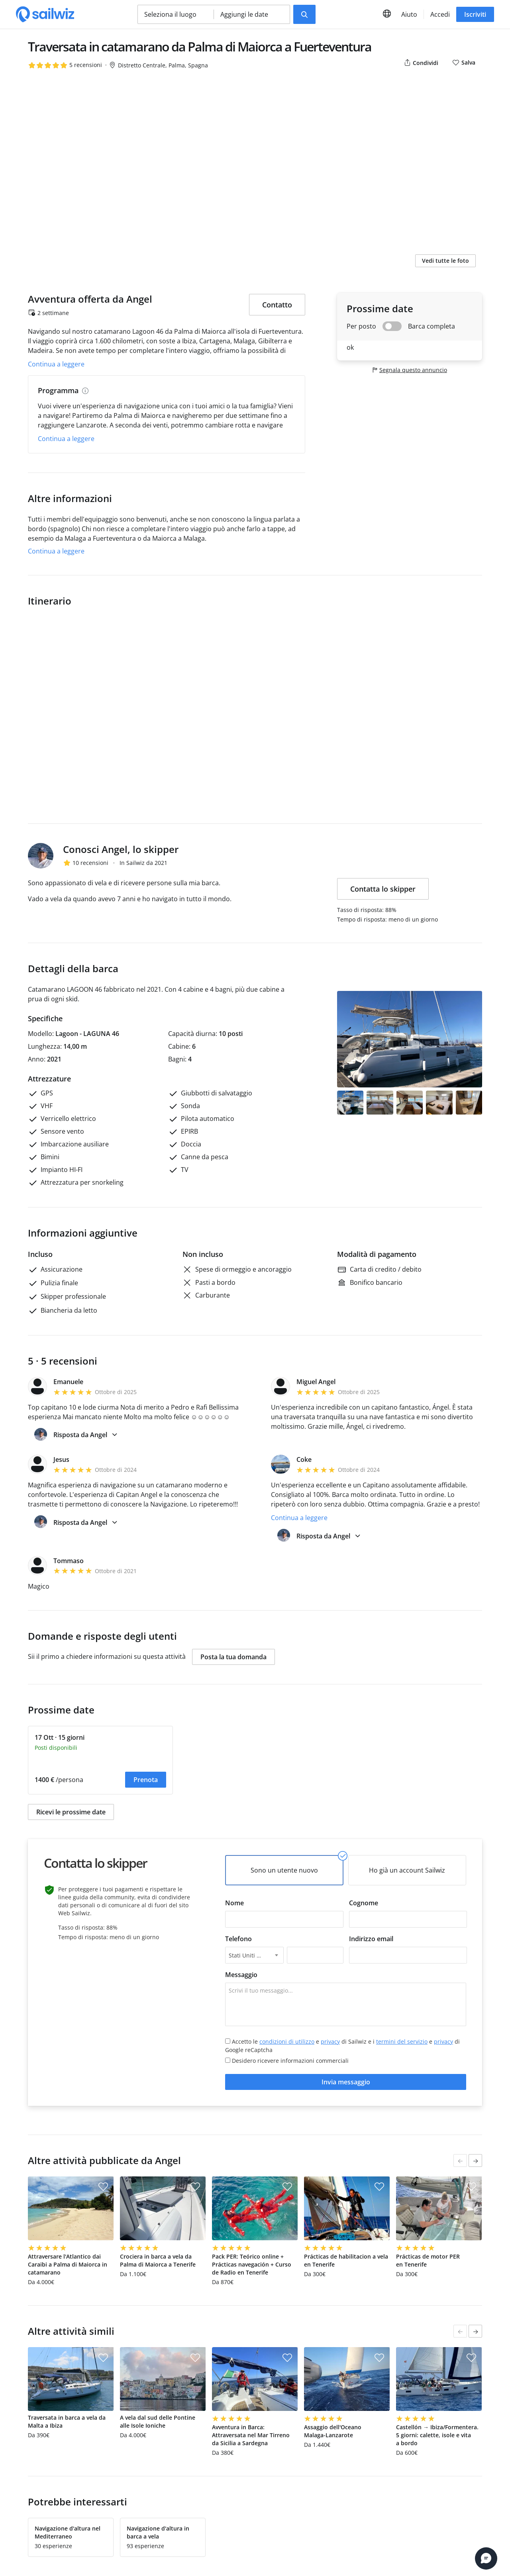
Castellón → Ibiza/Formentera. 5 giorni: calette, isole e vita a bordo (437, 2435)
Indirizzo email (371, 1938)
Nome (234, 1903)
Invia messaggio (346, 2082)
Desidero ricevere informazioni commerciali (287, 2060)
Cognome (363, 1903)
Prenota (145, 1779)
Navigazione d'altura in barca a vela (158, 2532)
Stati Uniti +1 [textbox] (246, 1955)
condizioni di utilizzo (286, 2041)
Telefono (238, 1938)
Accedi (440, 14)
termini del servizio (402, 2041)
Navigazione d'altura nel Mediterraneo (67, 2532)
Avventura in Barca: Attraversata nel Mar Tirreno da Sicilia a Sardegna (251, 2435)
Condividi (420, 63)
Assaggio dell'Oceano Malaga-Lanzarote (332, 2431)
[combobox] (254, 1955)
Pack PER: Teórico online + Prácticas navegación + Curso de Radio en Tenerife (251, 2264)
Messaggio (241, 1974)
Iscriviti (475, 14)
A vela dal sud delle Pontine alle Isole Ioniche (157, 2421)
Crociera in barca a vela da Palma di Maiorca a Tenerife (158, 2260)
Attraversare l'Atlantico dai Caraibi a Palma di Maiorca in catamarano (67, 2264)
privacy (330, 2041)
